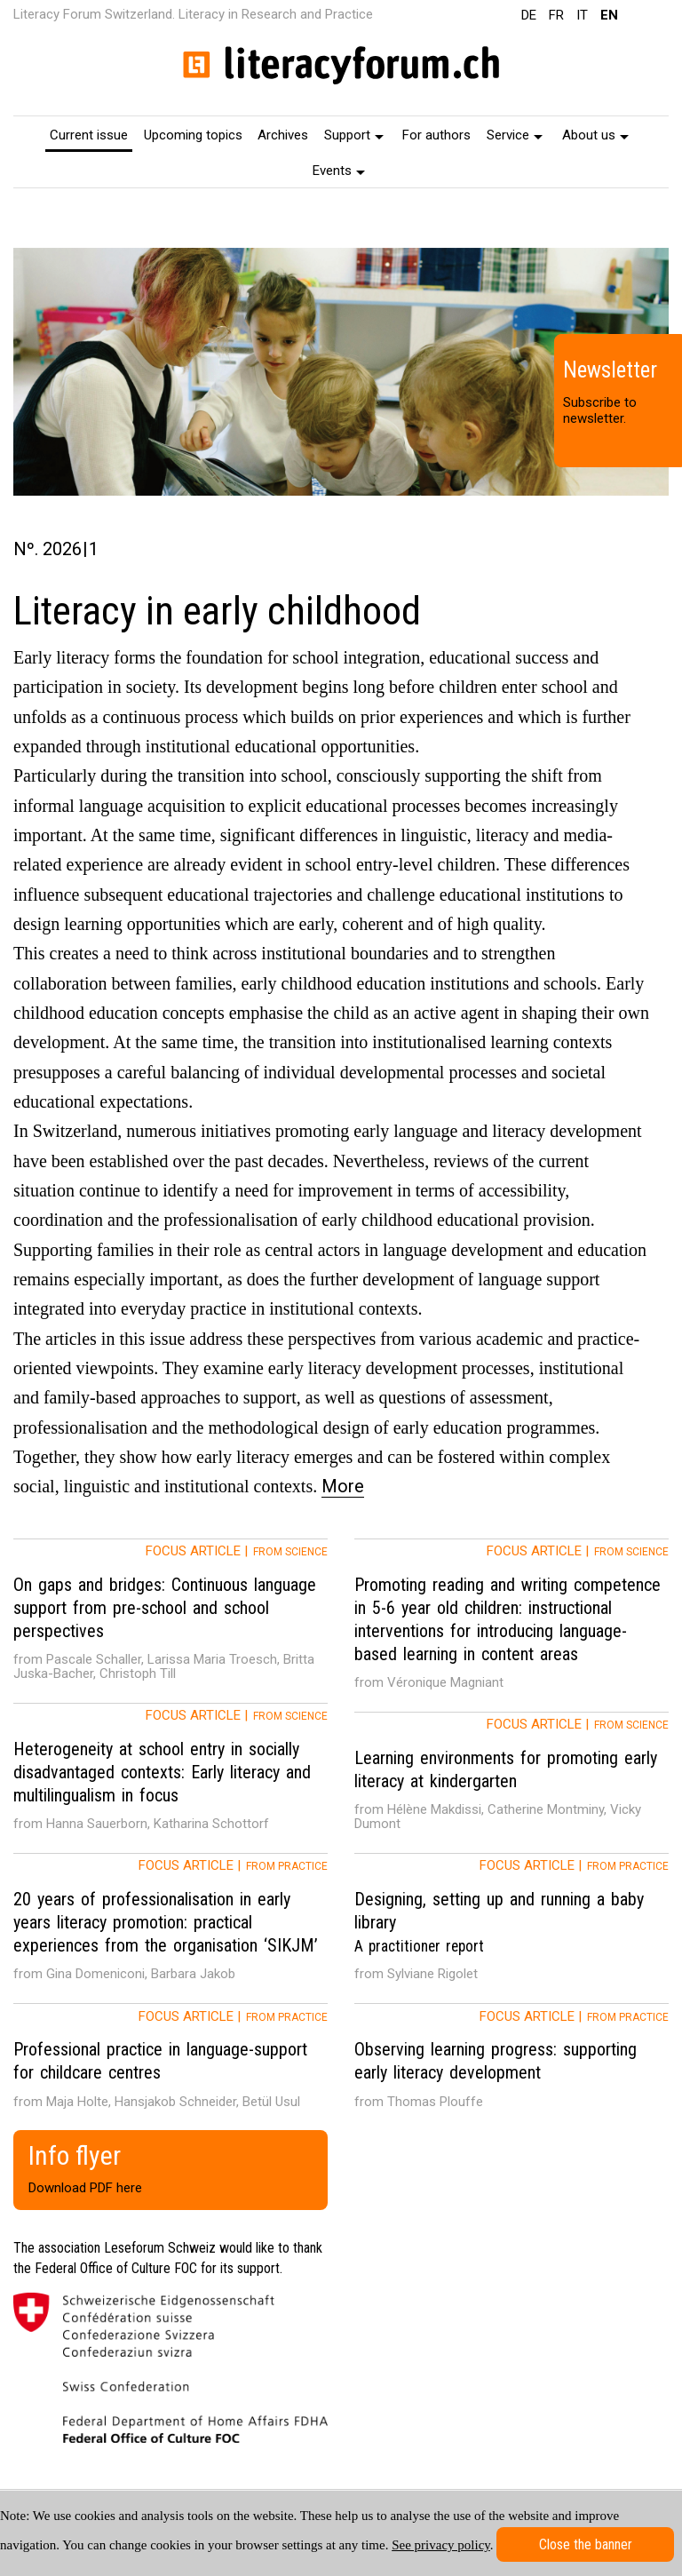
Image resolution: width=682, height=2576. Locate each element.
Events (339, 171)
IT (582, 15)
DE (528, 15)
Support (354, 135)
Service (515, 135)
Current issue (89, 135)
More (342, 1486)
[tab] (170, 1621)
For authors (436, 135)
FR (556, 15)
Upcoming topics (193, 135)
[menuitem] (89, 134)
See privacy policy (441, 2545)
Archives (283, 135)
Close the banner (585, 2544)
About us (595, 135)
